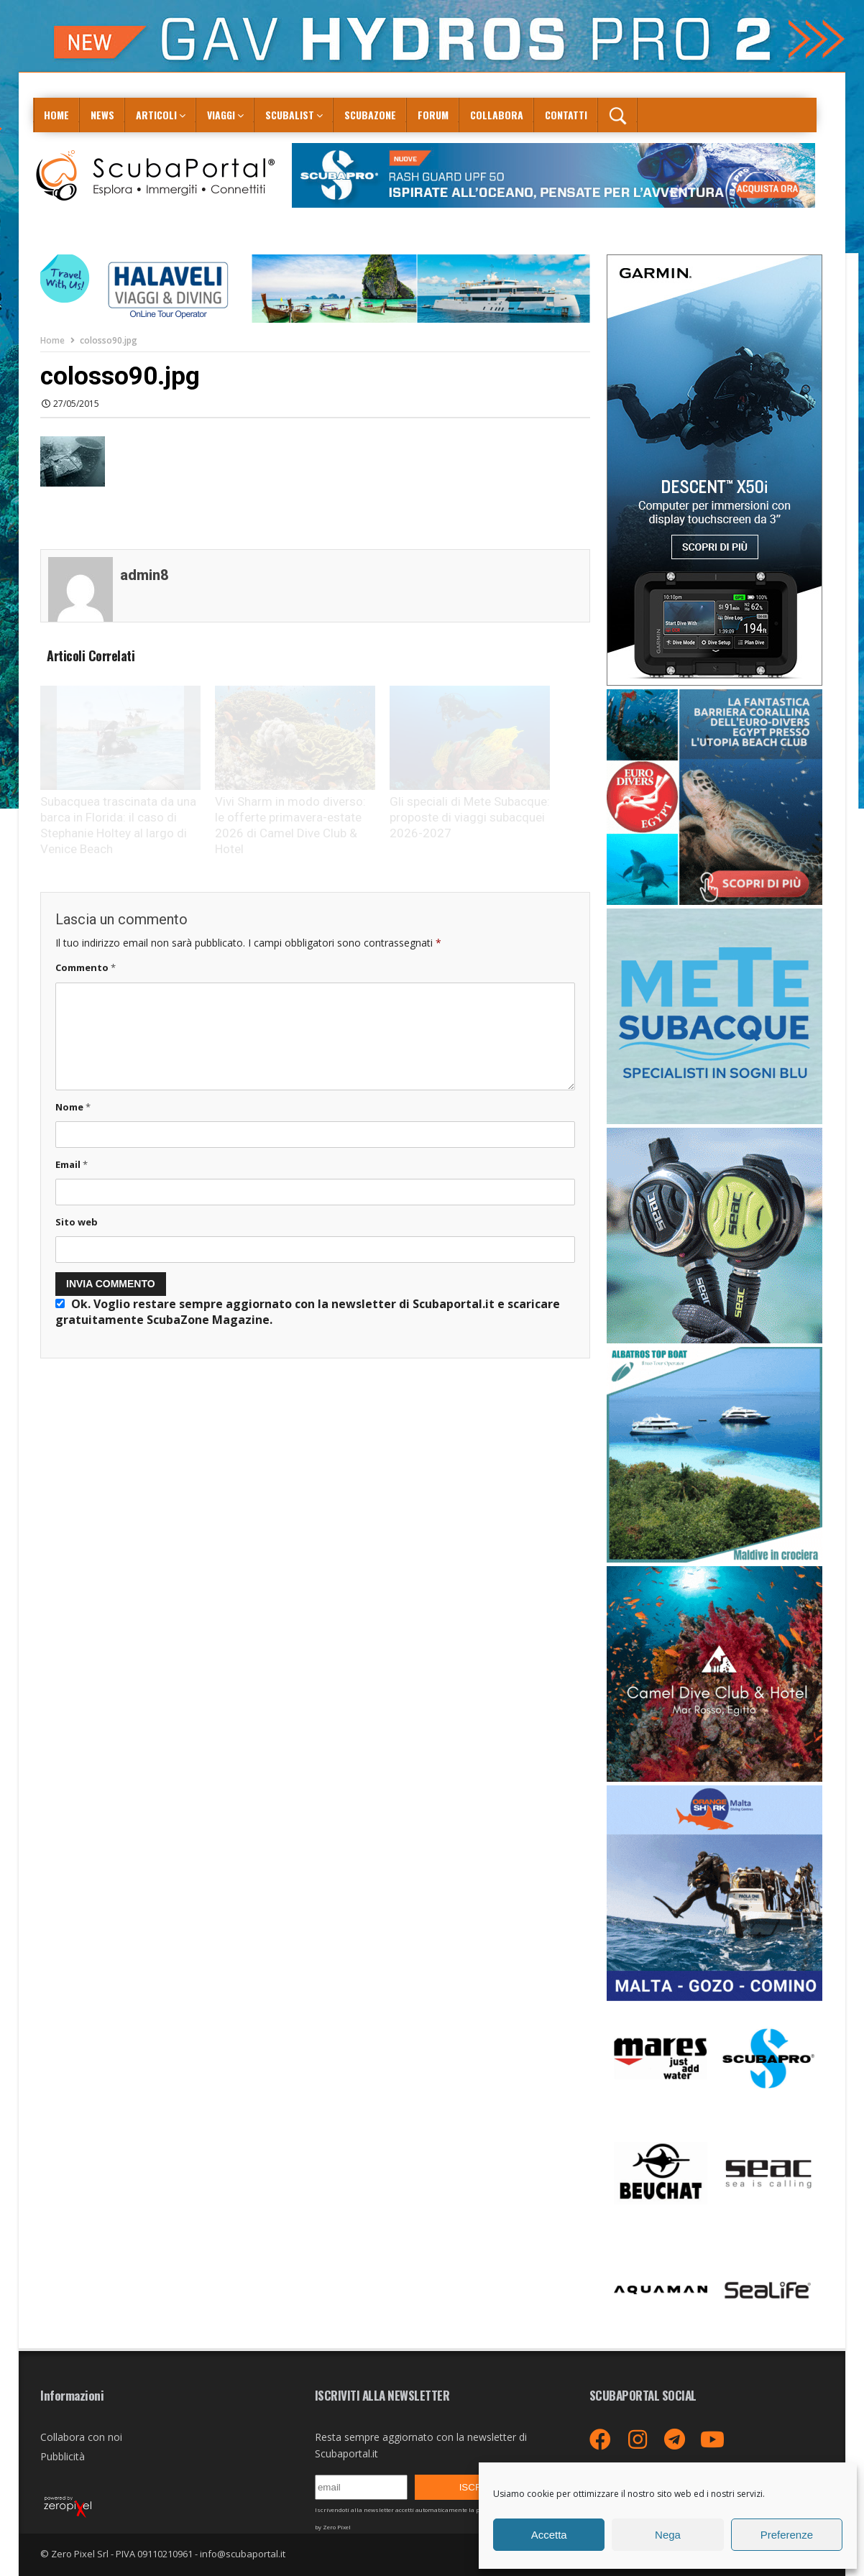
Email (71, 1164)
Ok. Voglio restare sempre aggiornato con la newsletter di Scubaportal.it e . (307, 1312)
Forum (433, 114)
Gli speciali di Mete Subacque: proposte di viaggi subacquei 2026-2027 (470, 817)
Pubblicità (62, 2456)
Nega (668, 2535)
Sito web (76, 1221)
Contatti (566, 114)
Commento (85, 967)
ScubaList (289, 114)
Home (56, 114)
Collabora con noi (81, 2437)
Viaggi (221, 114)
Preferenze (786, 2535)
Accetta (549, 2535)
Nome (73, 1106)
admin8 (144, 575)
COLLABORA (496, 114)
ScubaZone (370, 114)
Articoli (156, 114)
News (102, 114)
